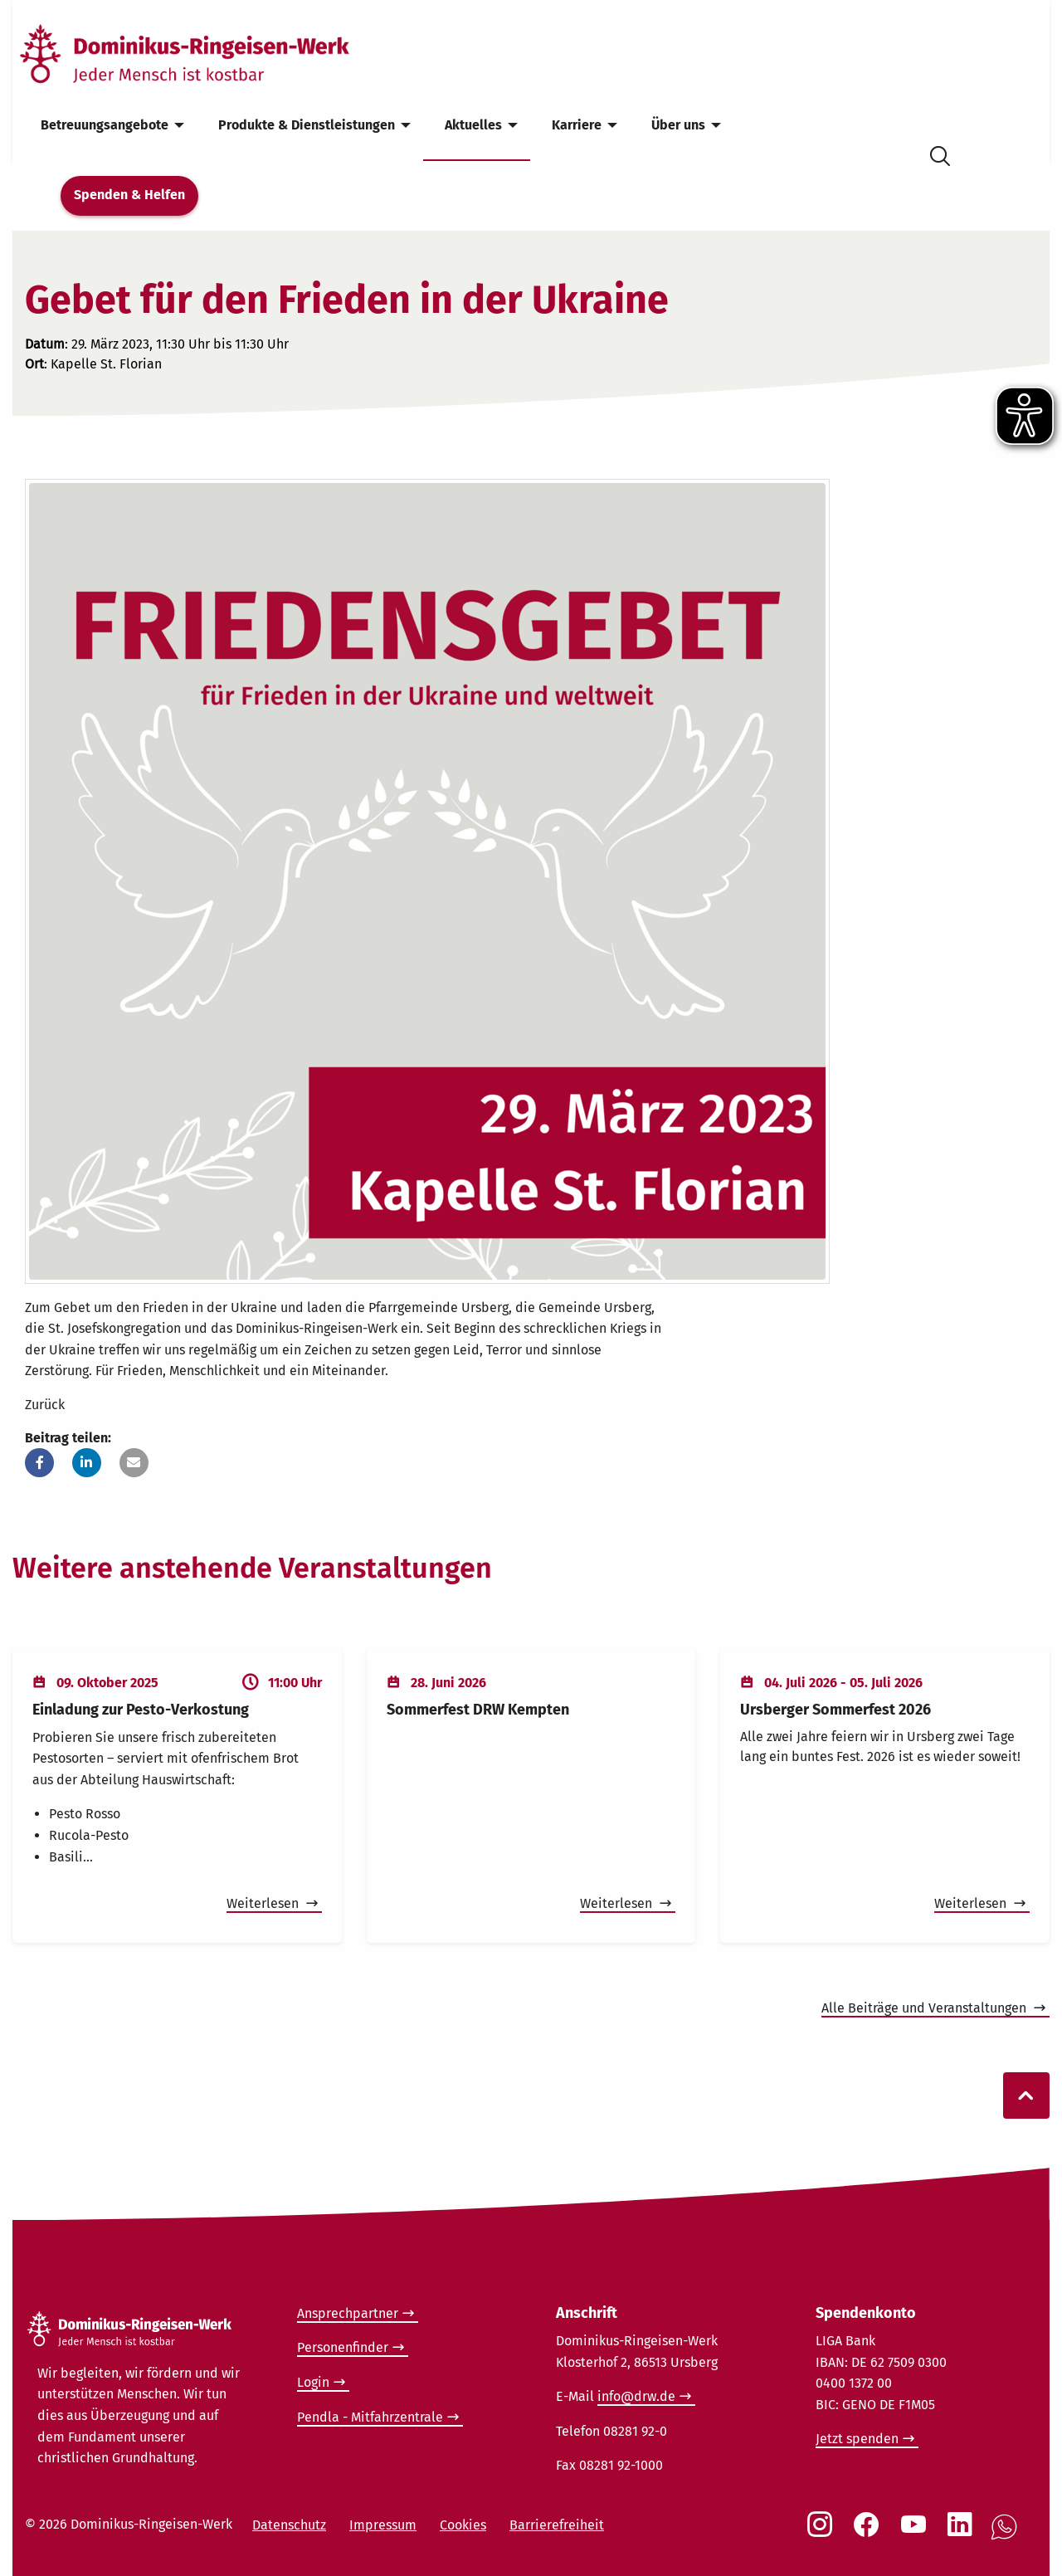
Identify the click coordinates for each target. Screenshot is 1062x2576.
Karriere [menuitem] (577, 125)
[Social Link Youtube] (917, 2533)
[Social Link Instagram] (823, 2533)
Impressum (383, 2525)
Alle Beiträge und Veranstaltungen (925, 2008)
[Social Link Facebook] (869, 2533)
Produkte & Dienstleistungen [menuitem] (306, 125)
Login (313, 2382)
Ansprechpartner (347, 2313)
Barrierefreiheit (556, 2525)
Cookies (463, 2525)
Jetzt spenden (857, 2439)
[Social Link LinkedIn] (963, 2533)
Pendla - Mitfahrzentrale (370, 2417)
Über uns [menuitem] (678, 125)
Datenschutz (289, 2525)
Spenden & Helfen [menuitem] (129, 194)
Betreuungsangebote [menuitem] (104, 125)
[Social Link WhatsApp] (1007, 2535)
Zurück (45, 1404)
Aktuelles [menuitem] (473, 125)
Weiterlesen (264, 1903)
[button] (39, 1462)
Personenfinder (342, 2347)
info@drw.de (636, 2396)
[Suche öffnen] (940, 153)
